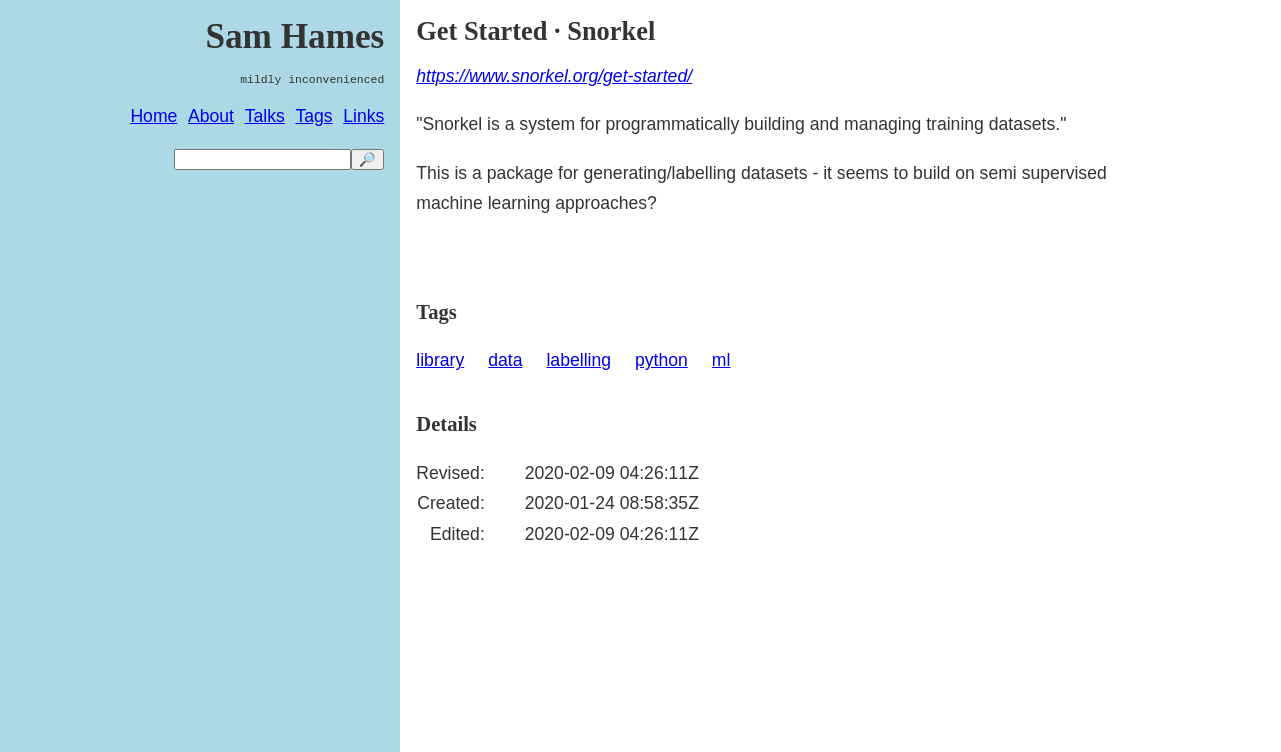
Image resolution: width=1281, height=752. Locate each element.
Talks (265, 116)
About (211, 116)
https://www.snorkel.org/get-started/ (554, 76)
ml (721, 360)
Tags (313, 116)
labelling (578, 360)
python (661, 360)
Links (363, 116)
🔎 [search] (367, 159)
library (440, 360)
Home (153, 116)
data (505, 360)
